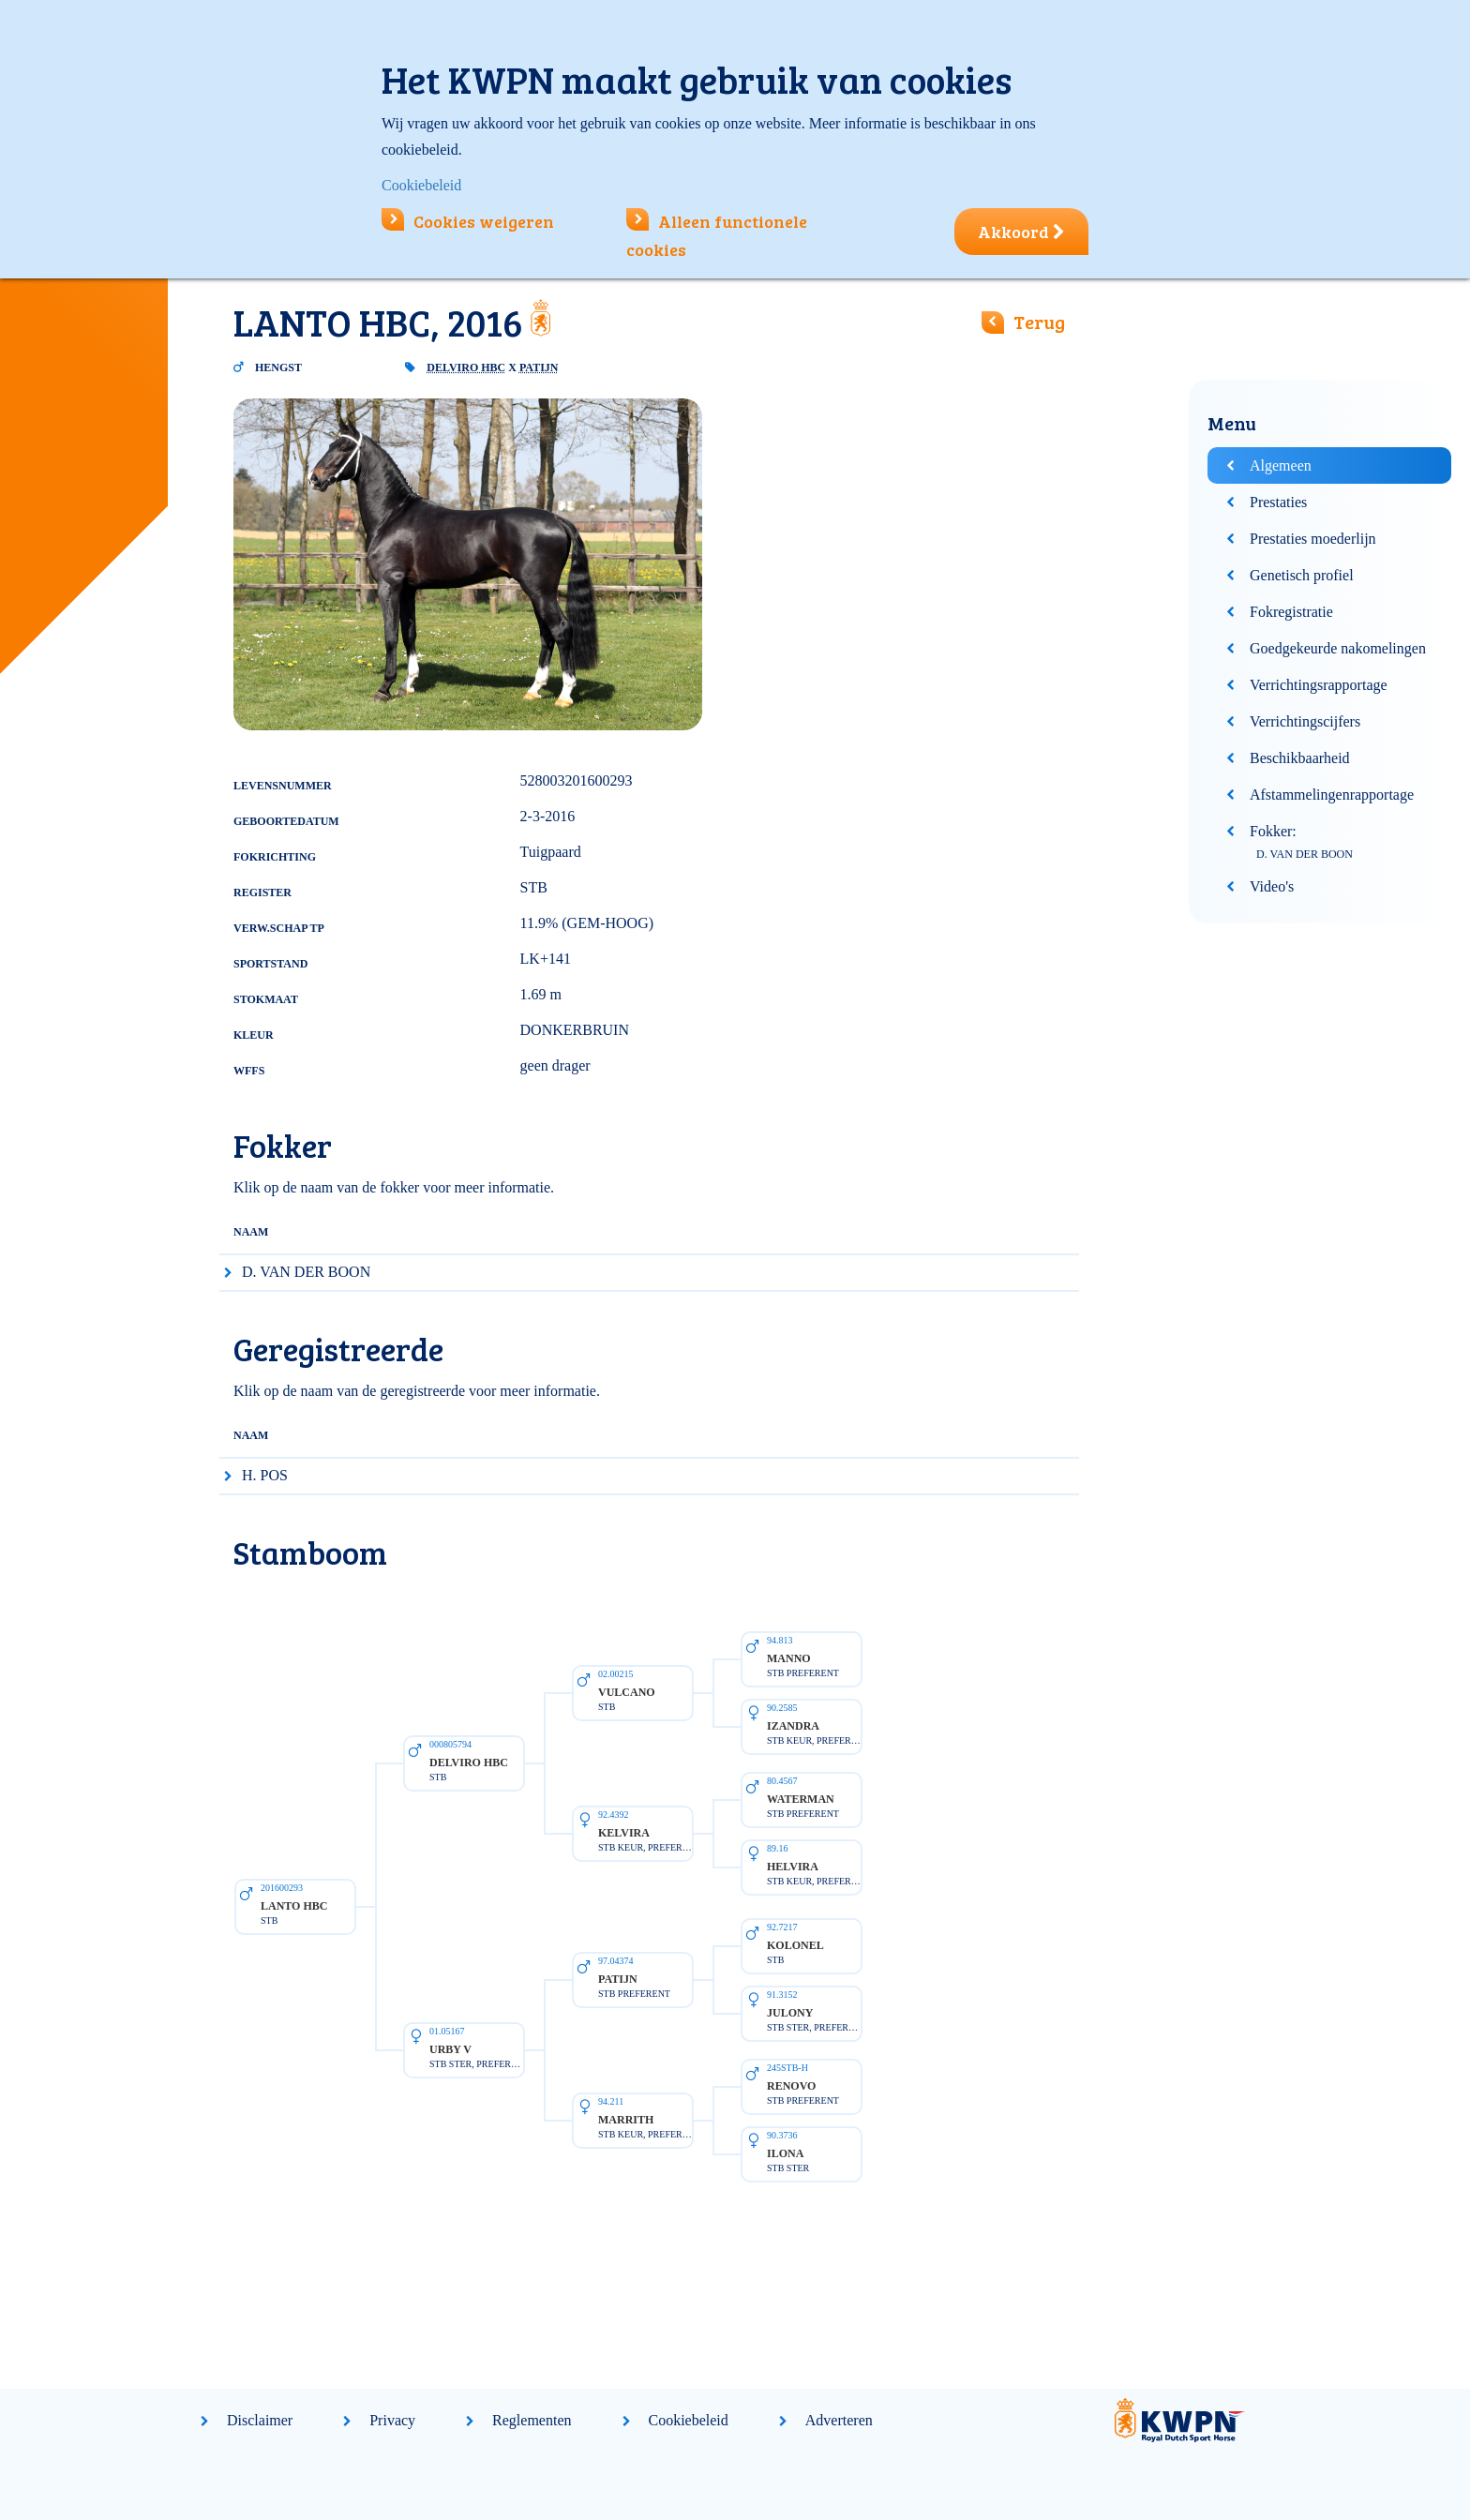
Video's (1272, 886)
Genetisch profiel (1302, 575)
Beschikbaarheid (1300, 758)
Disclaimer (259, 2420)
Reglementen (531, 2420)
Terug (1039, 321)
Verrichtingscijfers (1305, 721)
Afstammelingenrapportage (1332, 794)
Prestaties (1278, 502)
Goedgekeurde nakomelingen (1338, 648)
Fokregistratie (1291, 612)
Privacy (392, 2420)
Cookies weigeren (468, 221)
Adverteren (839, 2420)
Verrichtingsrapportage (1319, 685)
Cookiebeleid (688, 2420)
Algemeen (1281, 465)
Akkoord (1021, 231)
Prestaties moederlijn (1313, 539)
